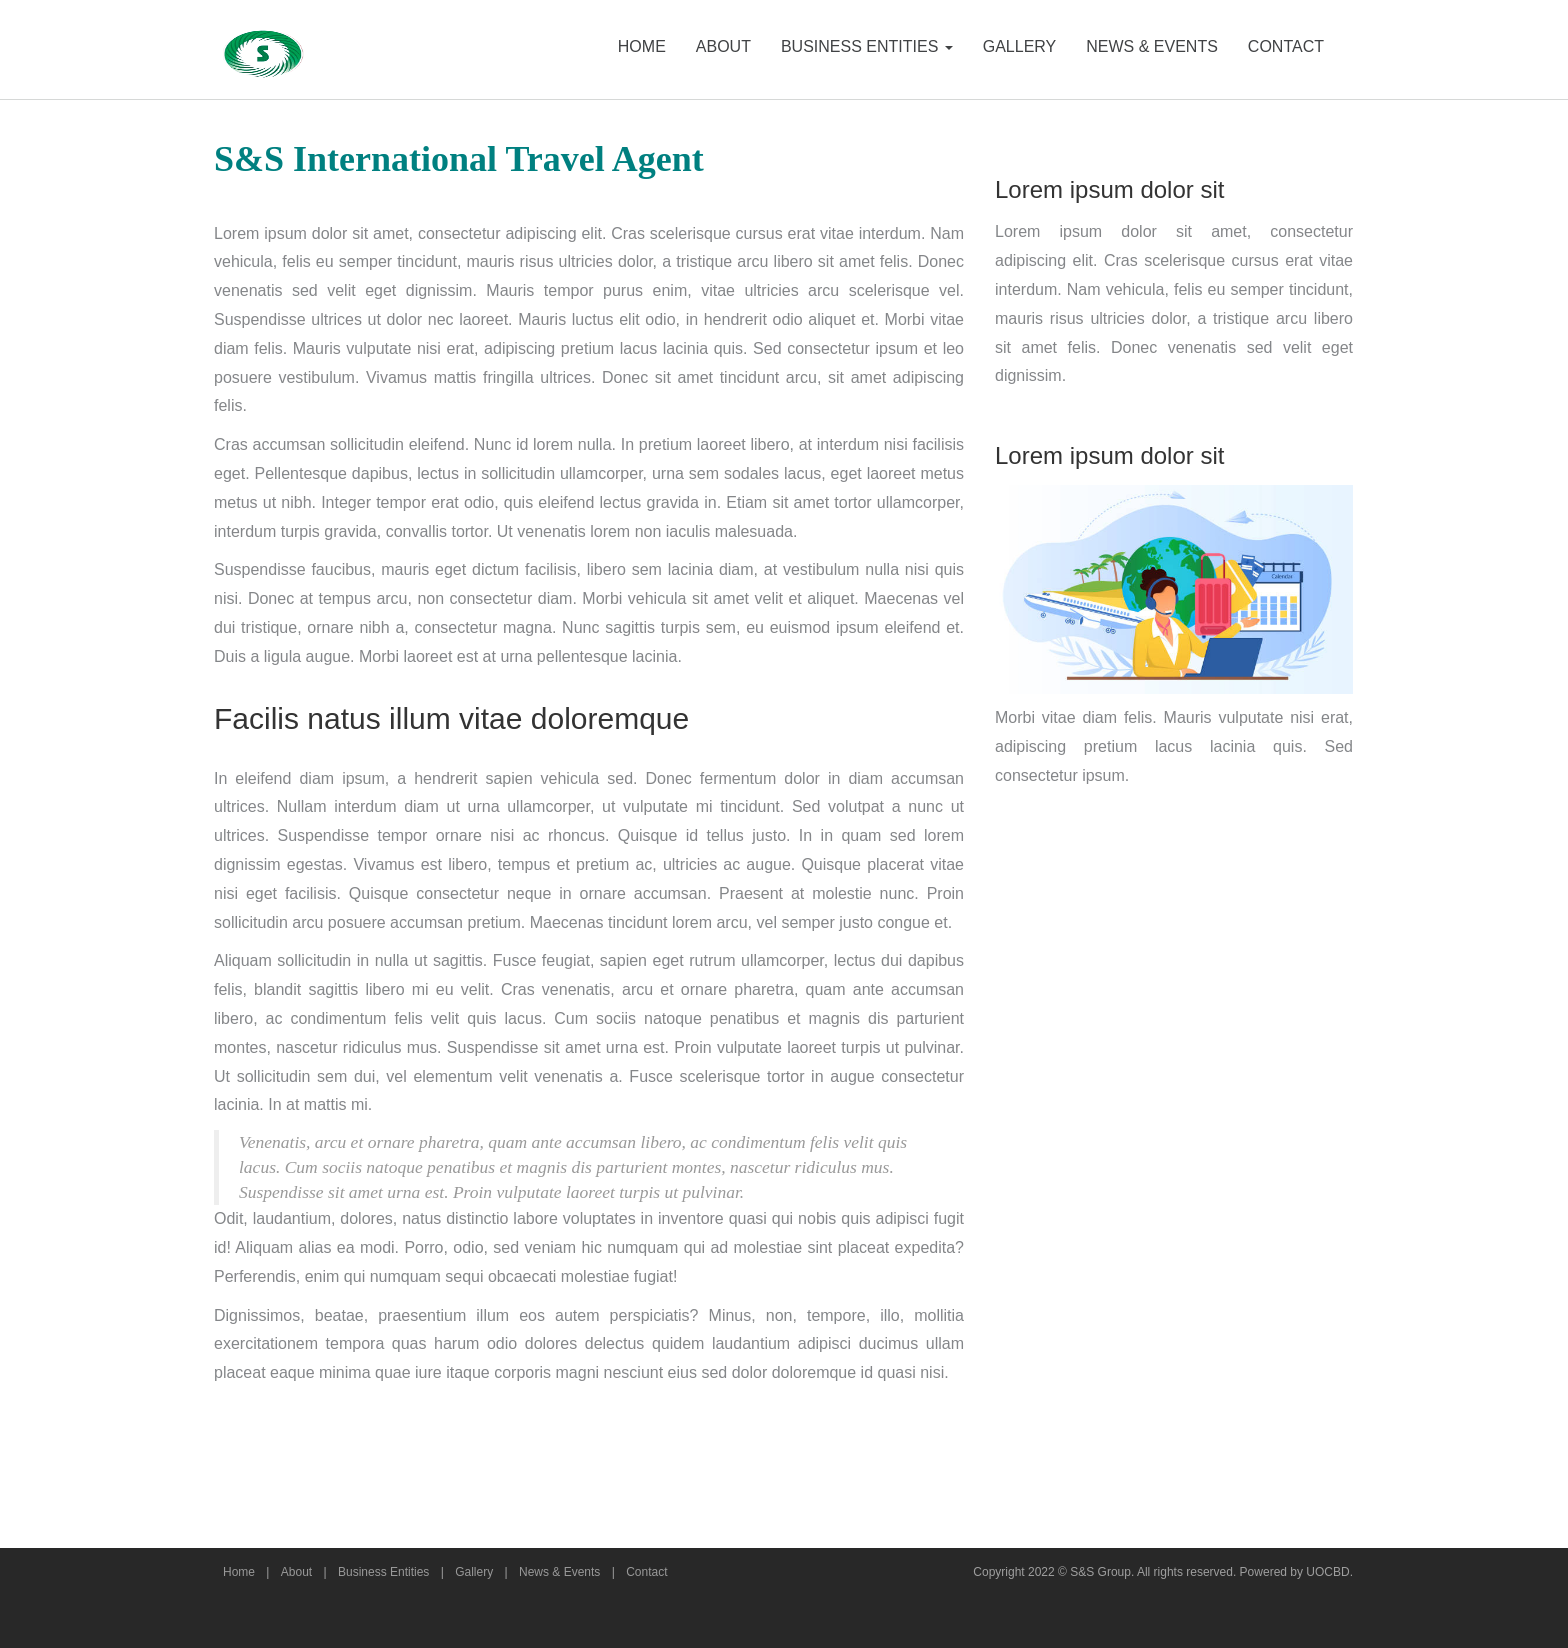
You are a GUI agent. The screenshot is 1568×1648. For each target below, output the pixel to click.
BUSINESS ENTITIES (867, 46)
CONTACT (1286, 46)
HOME (642, 46)
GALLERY (1020, 46)
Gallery (474, 1572)
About (296, 1572)
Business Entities (383, 1572)
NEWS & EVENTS (1152, 46)
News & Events (559, 1572)
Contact (646, 1572)
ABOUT (723, 46)
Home (239, 1572)
